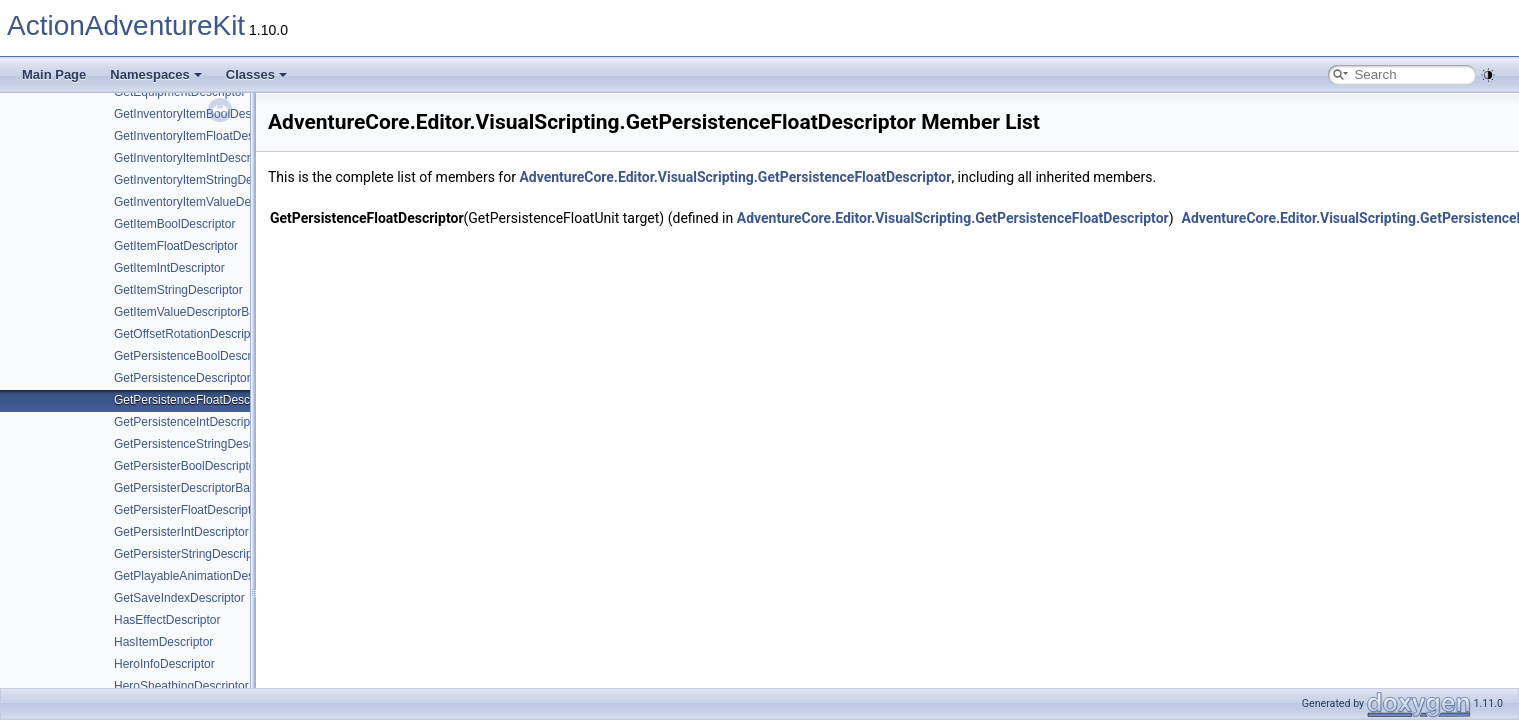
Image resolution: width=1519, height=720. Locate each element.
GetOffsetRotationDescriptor (189, 334)
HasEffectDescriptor (167, 620)
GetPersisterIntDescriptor (181, 532)
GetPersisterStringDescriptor (190, 554)
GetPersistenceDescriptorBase (196, 378)
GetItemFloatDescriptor (176, 246)
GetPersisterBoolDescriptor (186, 466)
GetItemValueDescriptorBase (191, 312)
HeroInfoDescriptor (164, 664)
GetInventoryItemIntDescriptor (194, 158)
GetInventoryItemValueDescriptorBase (216, 202)
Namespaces (156, 74)
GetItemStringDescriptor (178, 290)
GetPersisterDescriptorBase (188, 488)
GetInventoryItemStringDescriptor (203, 180)
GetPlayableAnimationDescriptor (200, 576)
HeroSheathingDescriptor (181, 686)
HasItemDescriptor (163, 642)
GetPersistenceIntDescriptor (189, 422)
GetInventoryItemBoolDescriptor (199, 114)
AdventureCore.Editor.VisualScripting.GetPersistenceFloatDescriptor (735, 177)
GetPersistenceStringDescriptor (198, 444)
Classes (256, 74)
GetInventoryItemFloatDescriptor (200, 136)
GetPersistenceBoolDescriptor (194, 356)
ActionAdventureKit (126, 25)
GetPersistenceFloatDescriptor (195, 400)
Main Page (54, 74)
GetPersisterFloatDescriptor (188, 510)
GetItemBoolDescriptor (174, 224)
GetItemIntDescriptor (169, 268)
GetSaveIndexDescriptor (179, 598)
